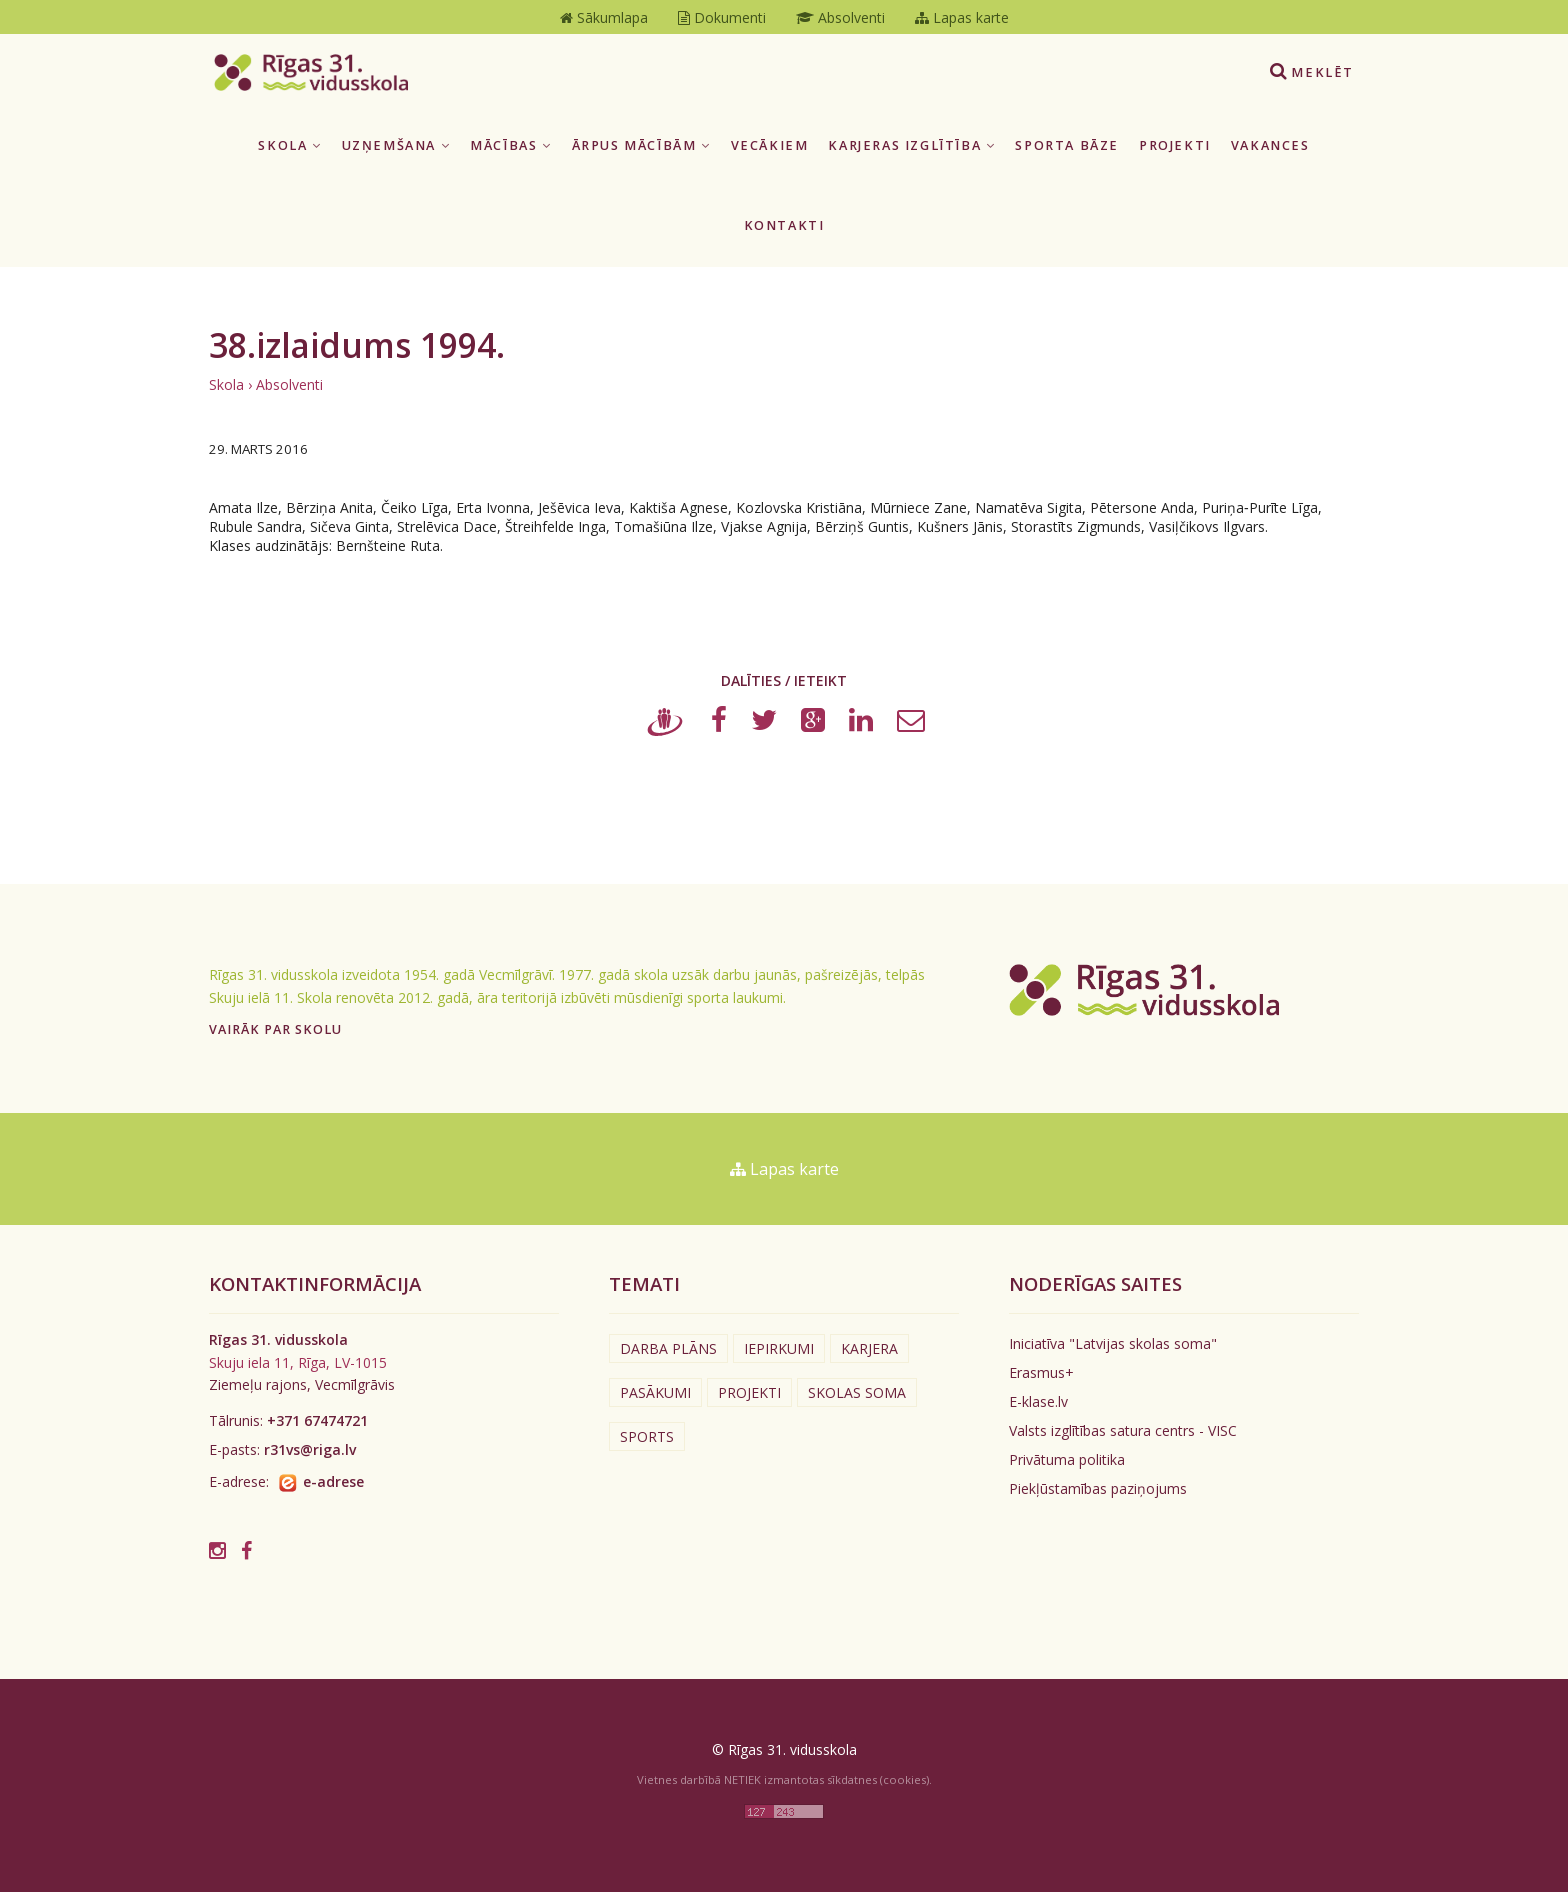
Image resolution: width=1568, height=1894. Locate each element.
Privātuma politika (1067, 1462)
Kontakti (784, 228)
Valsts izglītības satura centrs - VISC (1123, 1433)
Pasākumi (655, 1395)
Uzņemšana (396, 147)
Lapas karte (784, 1171)
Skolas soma (857, 1395)
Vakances (1270, 147)
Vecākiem (770, 147)
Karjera (869, 1351)
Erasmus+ (1041, 1375)
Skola (289, 147)
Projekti (1175, 147)
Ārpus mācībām (641, 147)
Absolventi (289, 386)
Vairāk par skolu (275, 1031)
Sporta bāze (1067, 147)
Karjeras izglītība (911, 147)
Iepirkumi (779, 1351)
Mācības (510, 147)
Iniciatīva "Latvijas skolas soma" (1113, 1346)
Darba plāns (668, 1351)
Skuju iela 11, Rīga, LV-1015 (298, 1364)
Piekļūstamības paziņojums (1098, 1491)
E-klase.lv (1038, 1404)
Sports (647, 1439)
